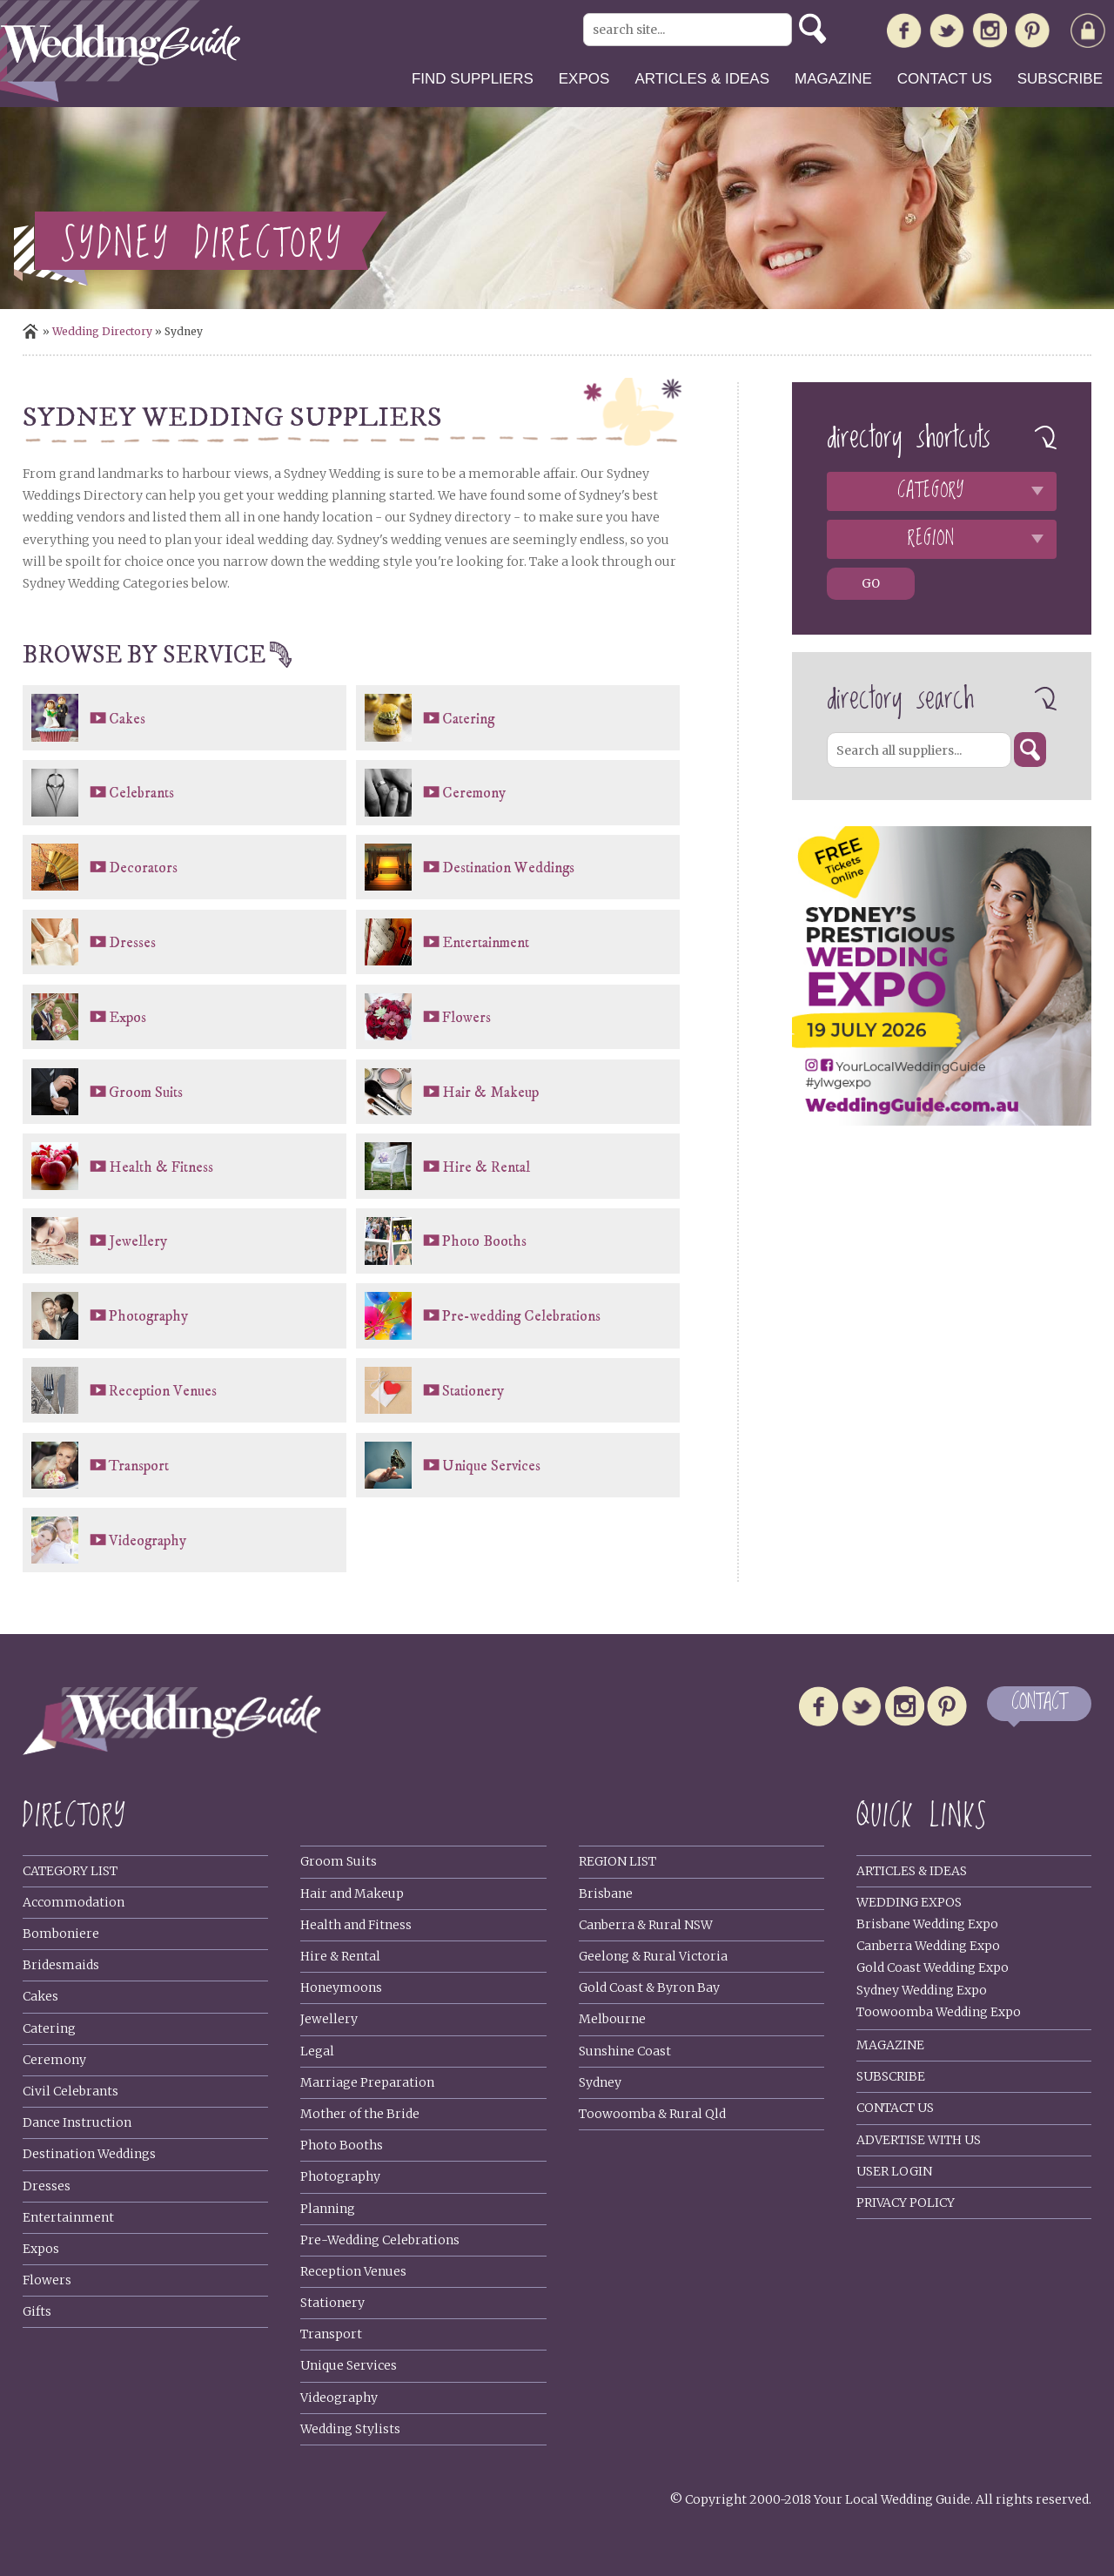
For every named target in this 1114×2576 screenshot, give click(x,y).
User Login (894, 2171)
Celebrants (141, 793)
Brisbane (606, 1893)
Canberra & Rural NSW (646, 1925)
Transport (139, 1466)
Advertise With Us (918, 2140)
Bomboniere (61, 1933)
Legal (317, 2051)
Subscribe (1060, 78)
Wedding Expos (909, 1902)
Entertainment (485, 942)
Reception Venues (163, 1391)
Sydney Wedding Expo (921, 1990)
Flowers (466, 1017)
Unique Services (491, 1466)
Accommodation (73, 1902)
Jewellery (138, 1241)
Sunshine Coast (625, 2051)
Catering (468, 719)
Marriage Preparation (367, 2082)
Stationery (473, 1391)
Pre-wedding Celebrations (521, 1316)
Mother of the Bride (359, 2114)
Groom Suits (146, 1092)
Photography (148, 1316)
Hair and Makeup (352, 1893)
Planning (327, 2208)
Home (30, 331)
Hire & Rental (486, 1167)
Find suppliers (473, 78)
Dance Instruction (77, 2122)
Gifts (37, 2311)
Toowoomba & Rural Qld (652, 2114)
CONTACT (1039, 1703)
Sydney (600, 2082)
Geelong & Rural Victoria (653, 1956)
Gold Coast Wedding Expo (932, 1967)
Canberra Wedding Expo (928, 1946)
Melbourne (612, 2019)
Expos (584, 78)
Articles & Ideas (911, 1871)
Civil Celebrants (70, 2091)
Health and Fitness (356, 1925)
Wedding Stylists (350, 2429)
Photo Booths (484, 1241)
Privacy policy (905, 2202)
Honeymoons (341, 1987)
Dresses (132, 942)
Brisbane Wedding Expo (927, 1924)
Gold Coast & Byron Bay (649, 1987)
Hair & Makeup (490, 1092)
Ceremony (474, 793)
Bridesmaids (61, 1965)
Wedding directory (102, 331)
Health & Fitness (161, 1167)
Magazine (833, 78)
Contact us (944, 78)
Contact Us (895, 2107)
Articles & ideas (701, 78)
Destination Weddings (508, 868)
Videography (147, 1540)
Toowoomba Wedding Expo (938, 2012)
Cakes (127, 719)
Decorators (143, 868)
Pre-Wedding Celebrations (380, 2240)
